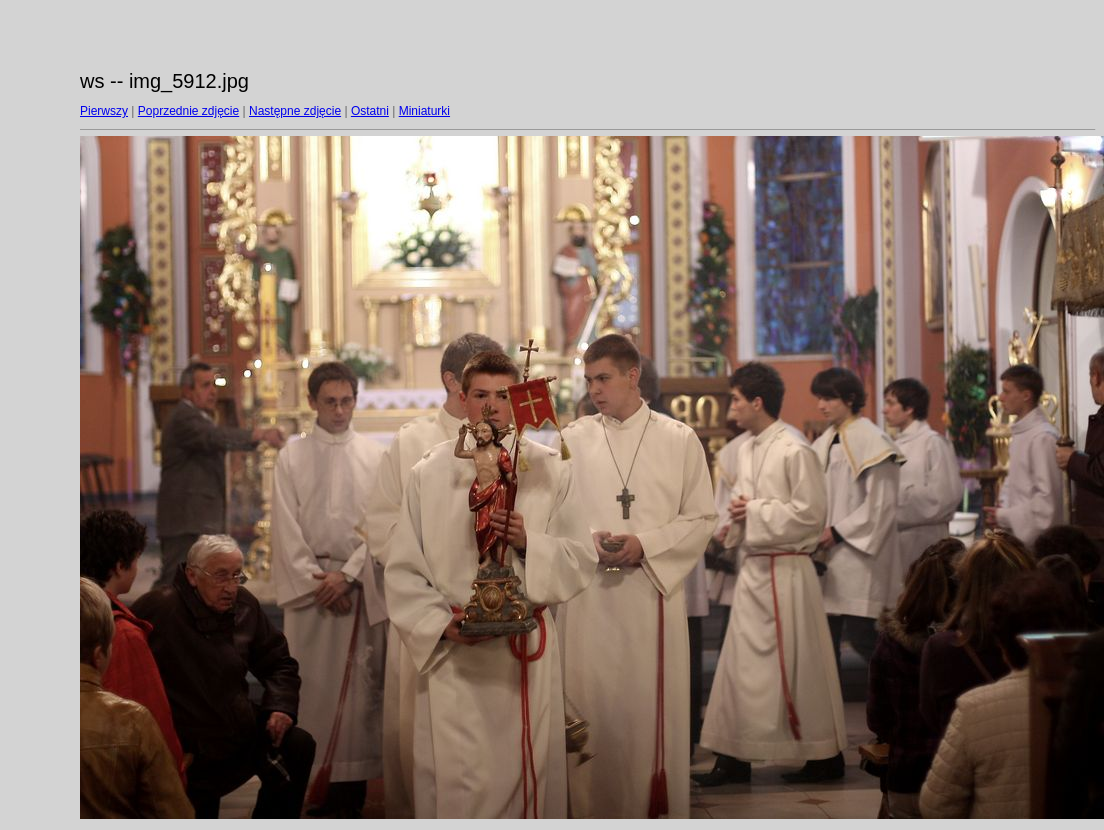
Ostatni (370, 111)
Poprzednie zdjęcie (188, 111)
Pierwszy (104, 111)
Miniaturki (424, 111)
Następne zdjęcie (295, 111)
